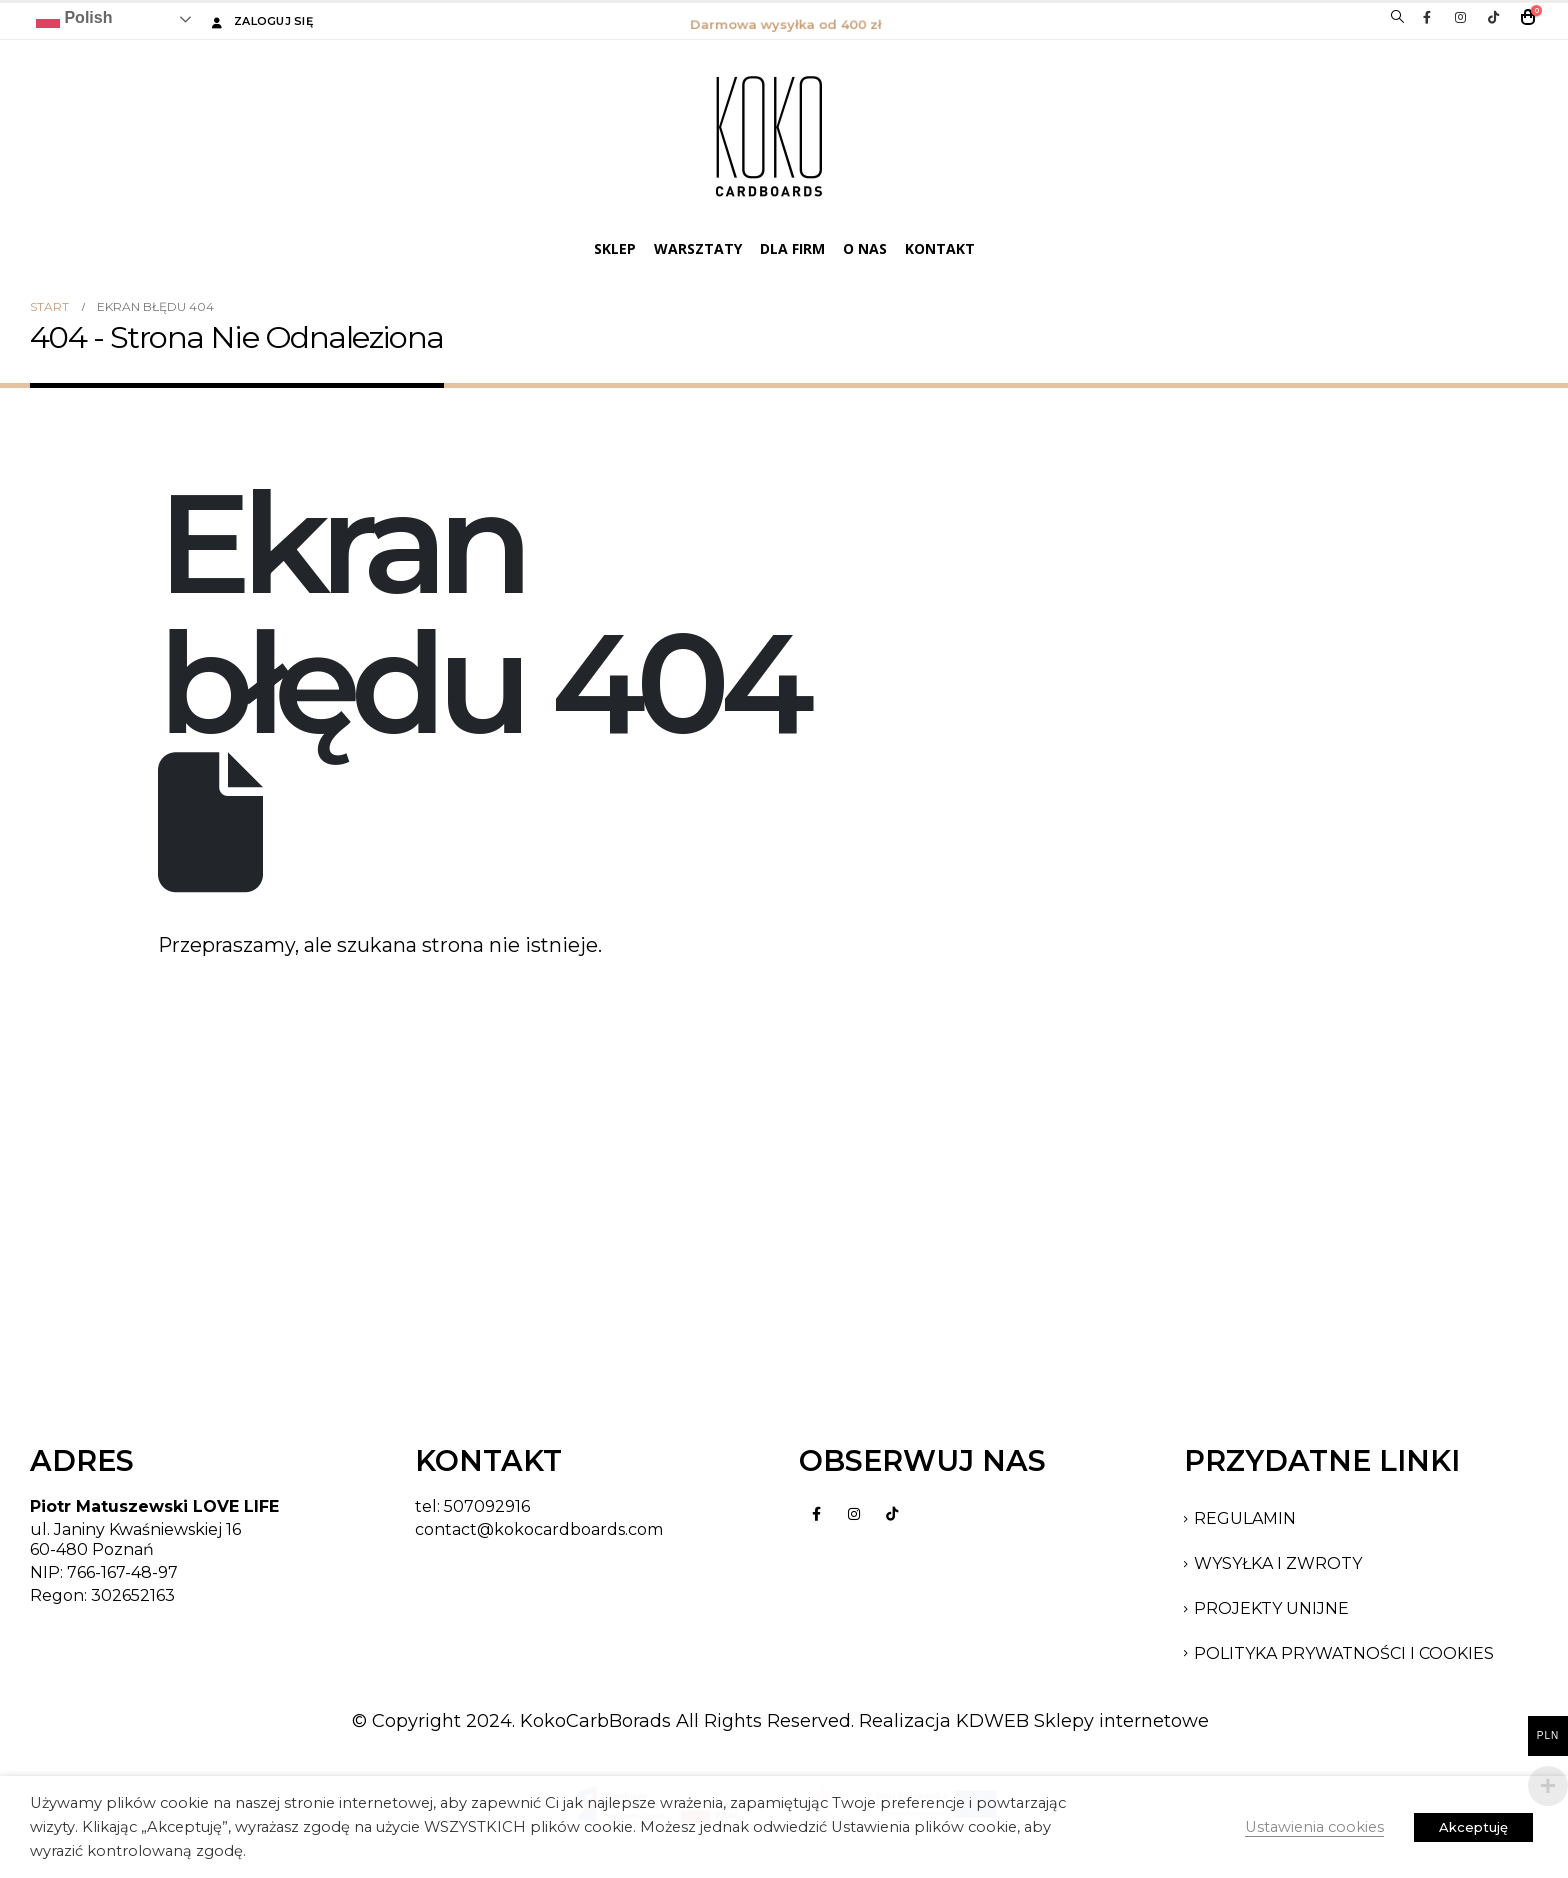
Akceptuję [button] (1473, 1827)
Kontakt (940, 248)
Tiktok (892, 1514)
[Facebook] (1427, 17)
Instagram (854, 1514)
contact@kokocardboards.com (539, 1529)
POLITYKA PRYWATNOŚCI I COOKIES (1344, 1653)
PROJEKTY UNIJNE (1271, 1608)
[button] (1397, 17)
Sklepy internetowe (1121, 1721)
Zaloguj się (260, 21)
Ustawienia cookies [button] (1314, 1827)
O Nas (865, 248)
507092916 (487, 1506)
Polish (74, 19)
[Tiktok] (1493, 17)
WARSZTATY (698, 248)
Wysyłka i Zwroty (1278, 1563)
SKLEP (615, 248)
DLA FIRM (792, 248)
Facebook (816, 1514)
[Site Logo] (769, 135)
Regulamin (1245, 1518)
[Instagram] (1460, 17)
